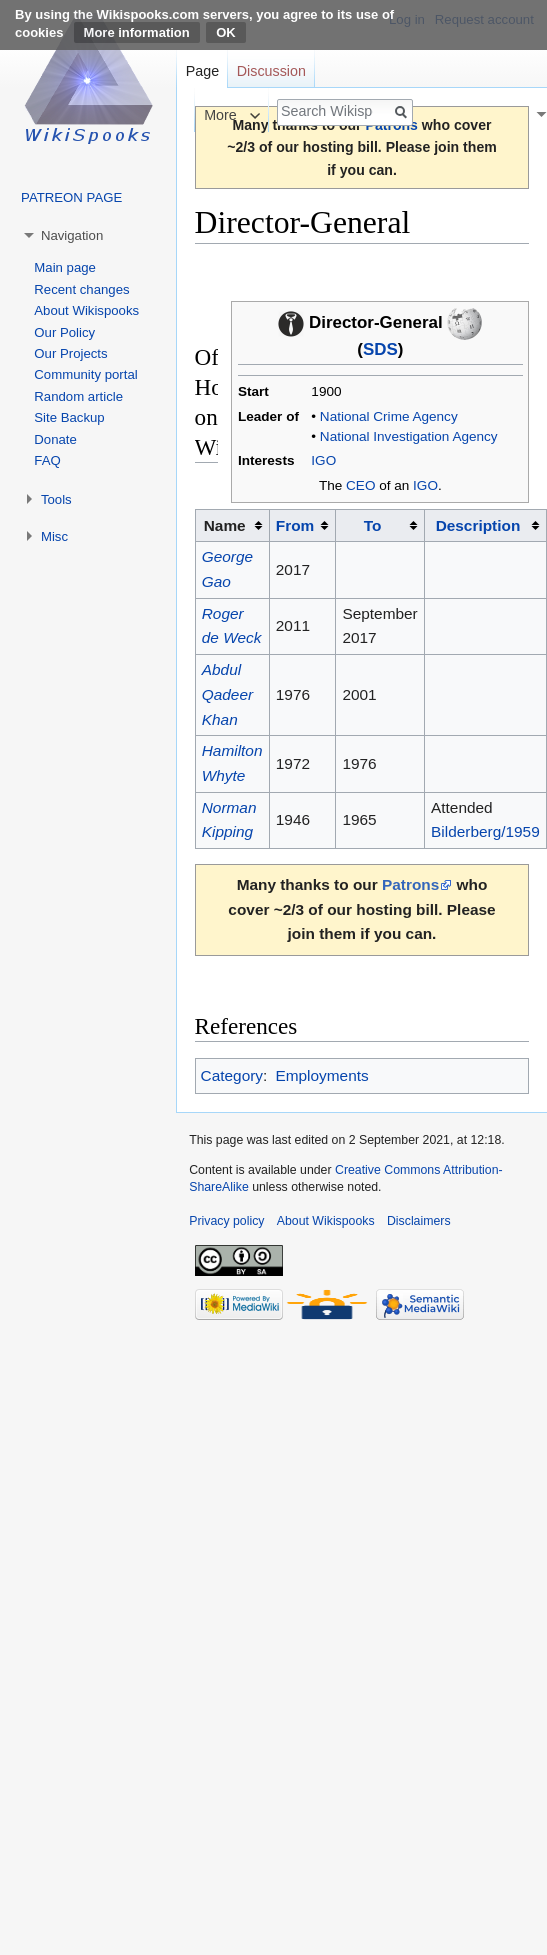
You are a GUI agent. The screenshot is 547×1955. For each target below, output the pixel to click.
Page (202, 71)
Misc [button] (54, 536)
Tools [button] (56, 499)
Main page (65, 267)
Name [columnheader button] (225, 525)
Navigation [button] (72, 235)
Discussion (271, 71)
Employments (321, 1075)
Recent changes (81, 289)
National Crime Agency (389, 416)
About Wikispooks (86, 310)
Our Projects (70, 353)
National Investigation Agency (409, 436)
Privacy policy (226, 1221)
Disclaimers (419, 1221)
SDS (380, 349)
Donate (55, 439)
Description (478, 525)
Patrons (410, 884)
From (295, 525)
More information (137, 32)
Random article (78, 396)
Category (232, 1075)
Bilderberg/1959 (485, 831)
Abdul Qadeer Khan (227, 694)
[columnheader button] (302, 526)
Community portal (85, 374)
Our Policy (64, 332)
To (373, 525)
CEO (360, 485)
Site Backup (69, 417)
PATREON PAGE (71, 197)
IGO (323, 460)
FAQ (47, 460)
